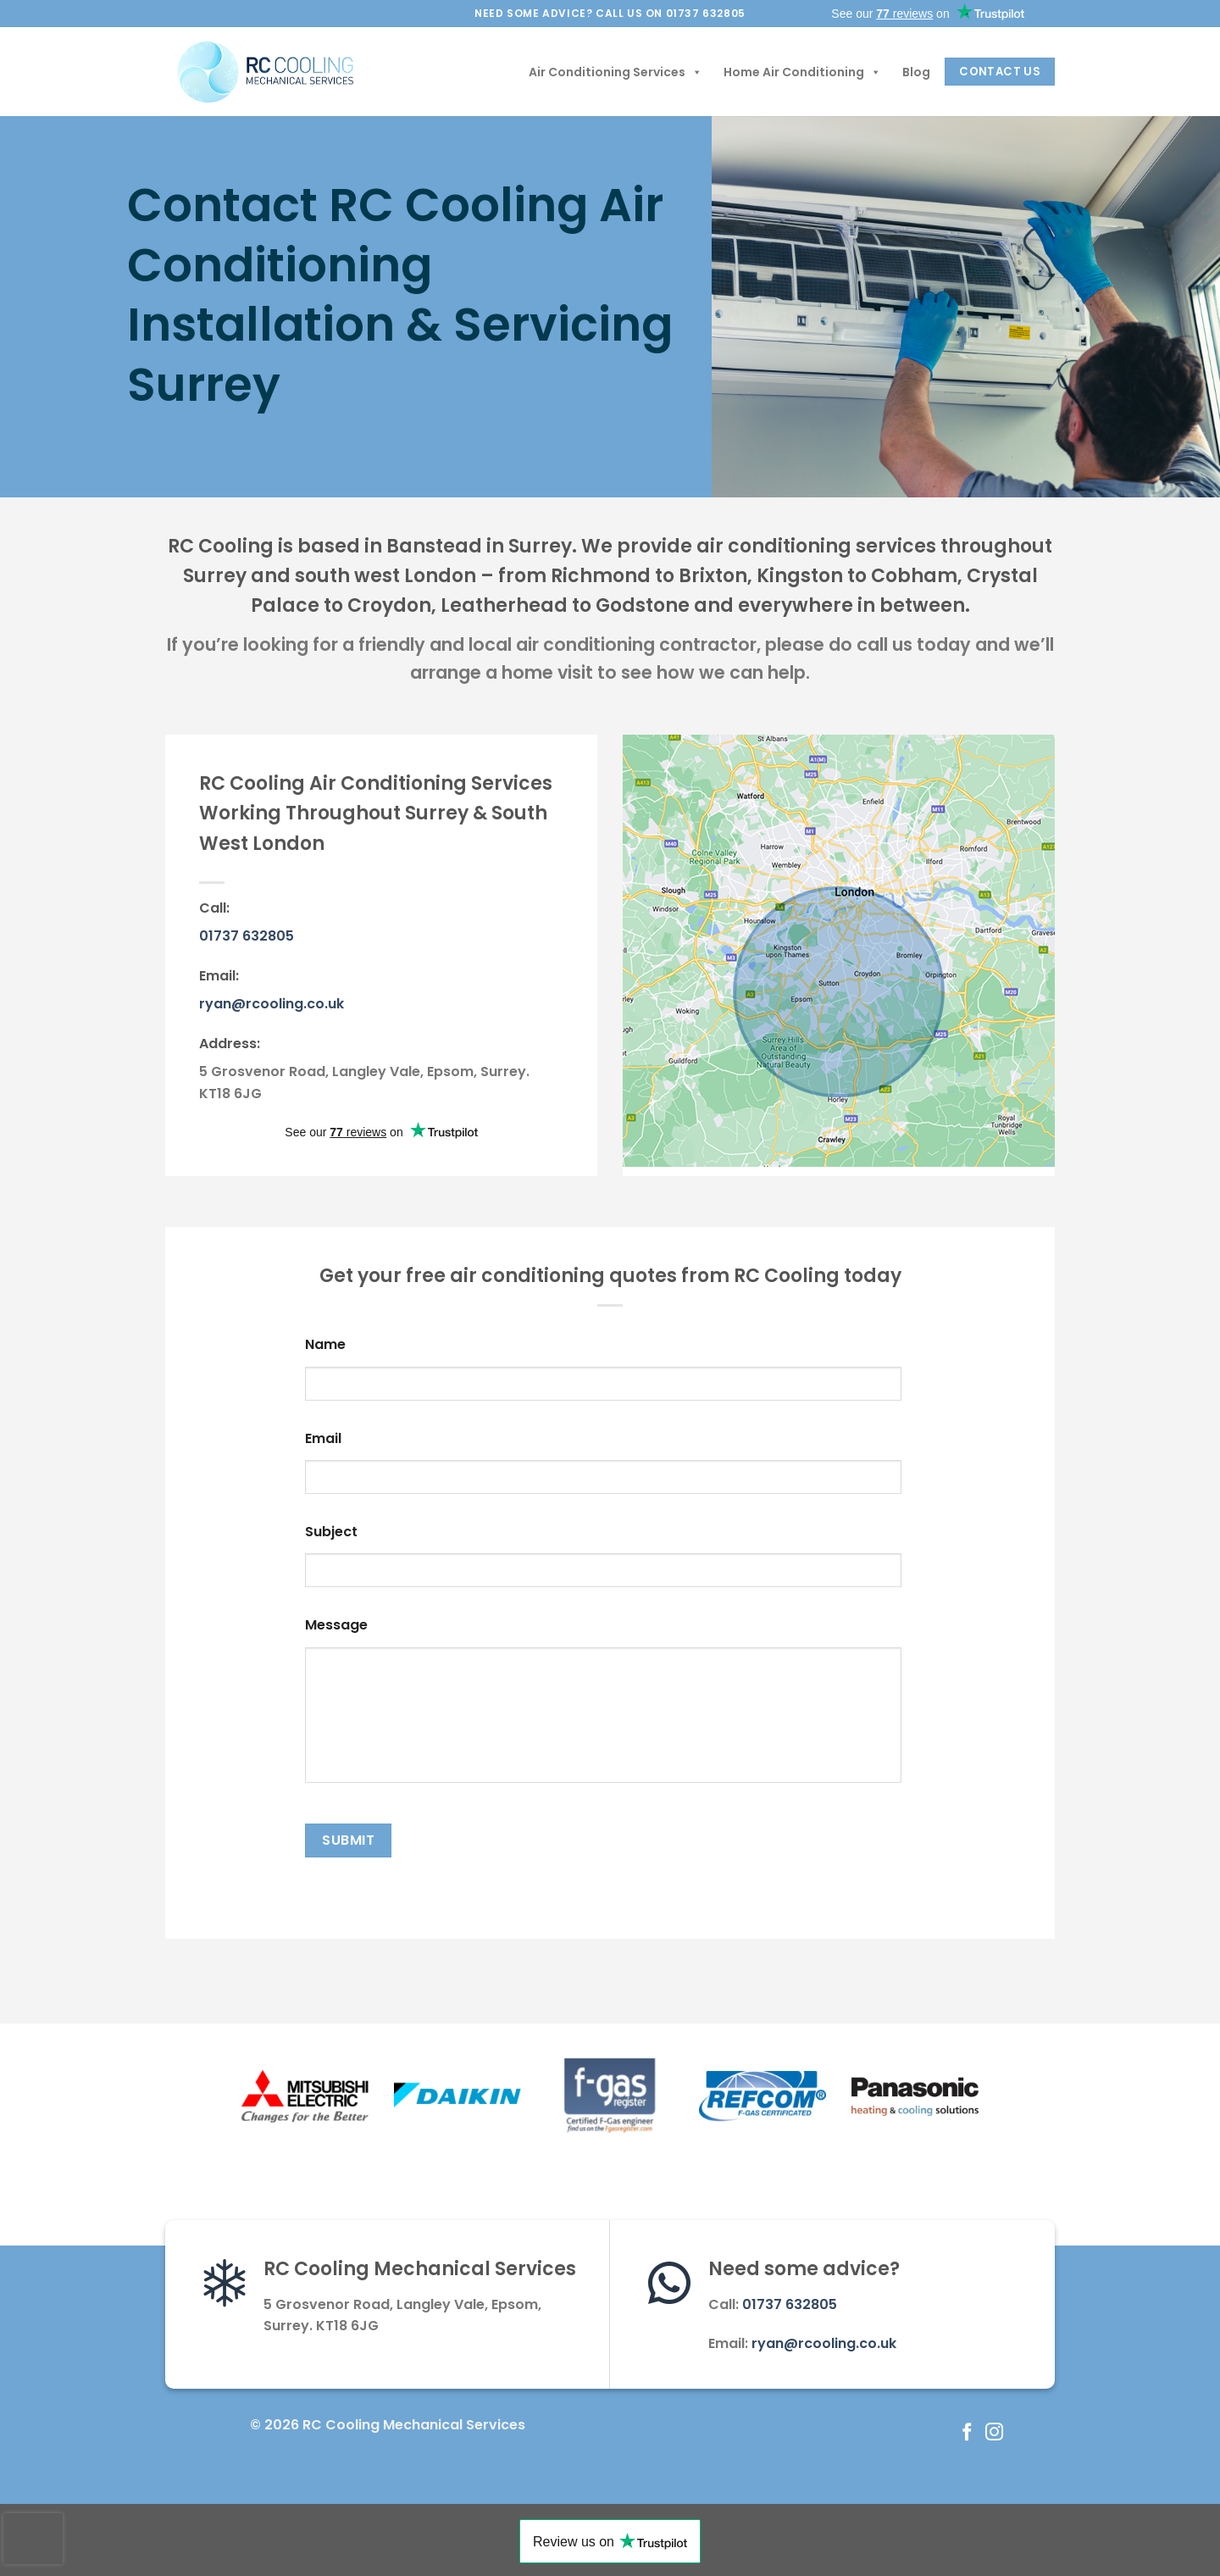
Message (336, 1626)
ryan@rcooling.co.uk (271, 1003)
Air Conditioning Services (615, 72)
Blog (916, 72)
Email (323, 1439)
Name (325, 1345)
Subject (331, 1532)
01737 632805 (246, 936)
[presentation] (33, 2538)
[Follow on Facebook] (967, 2433)
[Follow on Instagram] (994, 2433)
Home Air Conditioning (802, 72)
